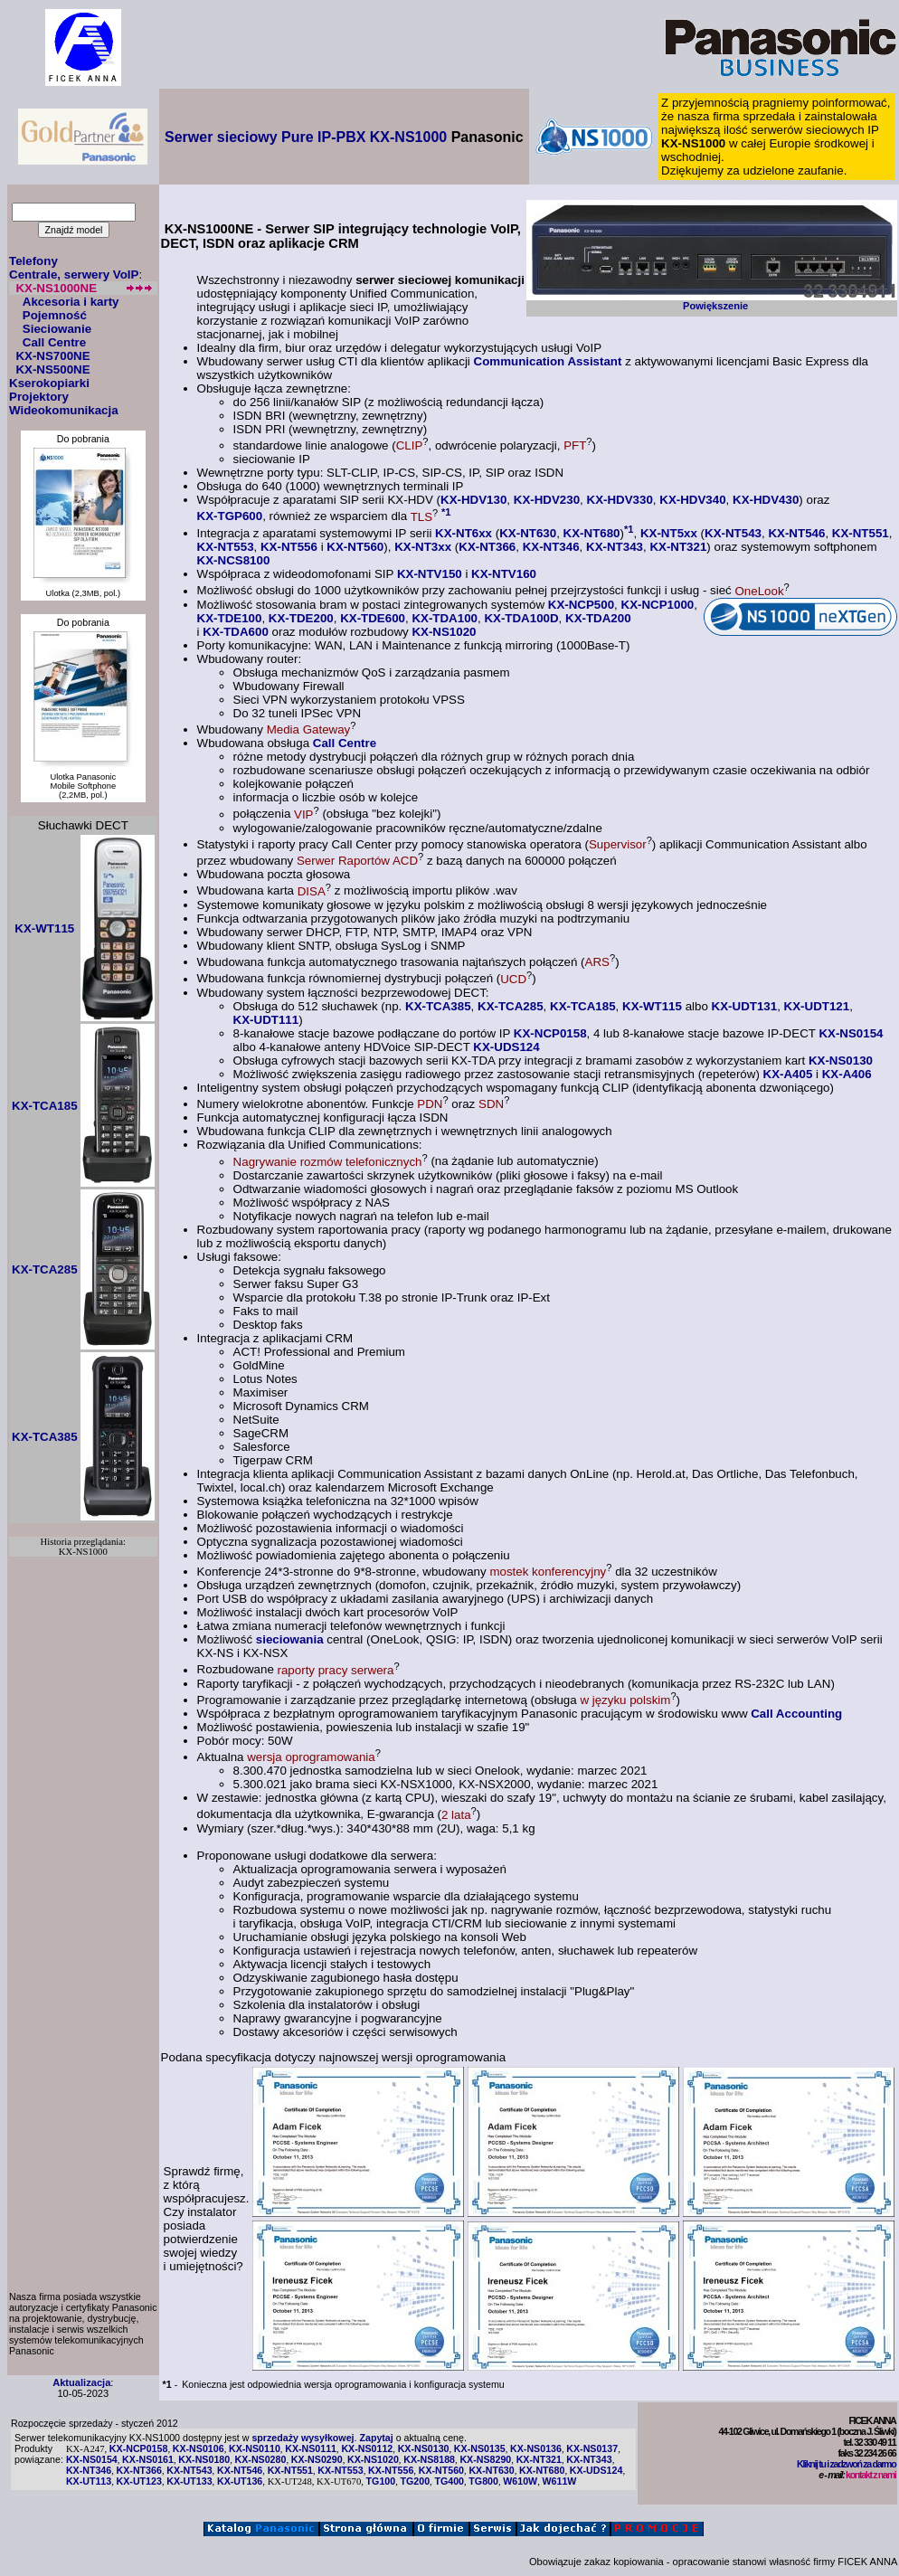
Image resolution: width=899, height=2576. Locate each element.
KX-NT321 (677, 547)
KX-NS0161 (148, 2459)
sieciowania (290, 1639)
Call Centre (54, 342)
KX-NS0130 (841, 1060)
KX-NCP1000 (658, 604)
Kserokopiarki (49, 383)
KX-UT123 (139, 2481)
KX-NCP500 (581, 604)
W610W (520, 2481)
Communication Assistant (548, 361)
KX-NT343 (614, 547)
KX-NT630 (527, 533)
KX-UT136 (239, 2481)
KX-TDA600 (236, 632)
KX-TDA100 (445, 618)
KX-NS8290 (485, 2459)
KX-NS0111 (310, 2448)
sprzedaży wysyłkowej (302, 2437)
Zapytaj (376, 2437)
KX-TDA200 (598, 618)
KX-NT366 (487, 547)
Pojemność (55, 315)
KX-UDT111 (266, 1020)
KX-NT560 (354, 547)
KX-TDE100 (229, 618)
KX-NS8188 (429, 2459)
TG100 (381, 2481)
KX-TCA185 (583, 1006)
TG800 (483, 2481)
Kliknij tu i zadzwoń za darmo (846, 2463)
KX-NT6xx (463, 533)
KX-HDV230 (547, 500)
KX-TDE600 (372, 618)
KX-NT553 (225, 547)
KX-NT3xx (422, 547)
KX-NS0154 (851, 1033)
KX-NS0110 (254, 2448)
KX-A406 (847, 1074)
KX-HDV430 (766, 500)
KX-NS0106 (198, 2448)
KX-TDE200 (301, 618)
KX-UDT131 (745, 1006)
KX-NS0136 (536, 2448)
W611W (560, 2481)
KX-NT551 (860, 533)
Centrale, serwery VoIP (73, 274)
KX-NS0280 (261, 2459)
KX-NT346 (551, 547)
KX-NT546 (796, 533)
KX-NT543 (733, 533)
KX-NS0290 (317, 2459)
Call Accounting (796, 1713)
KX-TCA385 (438, 1006)
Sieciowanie (57, 329)
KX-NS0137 (592, 2448)
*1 (446, 512)
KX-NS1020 (444, 632)
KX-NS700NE (52, 356)
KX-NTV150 (429, 574)
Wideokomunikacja (63, 410)
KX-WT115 (652, 1006)
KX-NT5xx (668, 533)
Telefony (33, 261)
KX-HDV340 (692, 500)
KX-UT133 (189, 2481)
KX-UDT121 (817, 1006)
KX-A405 (788, 1074)
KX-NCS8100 (233, 560)
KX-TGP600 (230, 517)
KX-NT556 (288, 547)
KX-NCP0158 (550, 1033)
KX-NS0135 (480, 2448)
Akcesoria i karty (71, 301)
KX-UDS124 (506, 1047)
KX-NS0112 (367, 2448)
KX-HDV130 (473, 500)
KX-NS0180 (204, 2459)
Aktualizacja (81, 2382)
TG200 (416, 2481)
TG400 (449, 2481)
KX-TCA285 (511, 1006)
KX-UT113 (88, 2481)
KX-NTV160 (503, 574)
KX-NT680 (591, 533)
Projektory (39, 396)
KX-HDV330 (620, 500)
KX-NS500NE (52, 369)
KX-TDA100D (521, 618)
